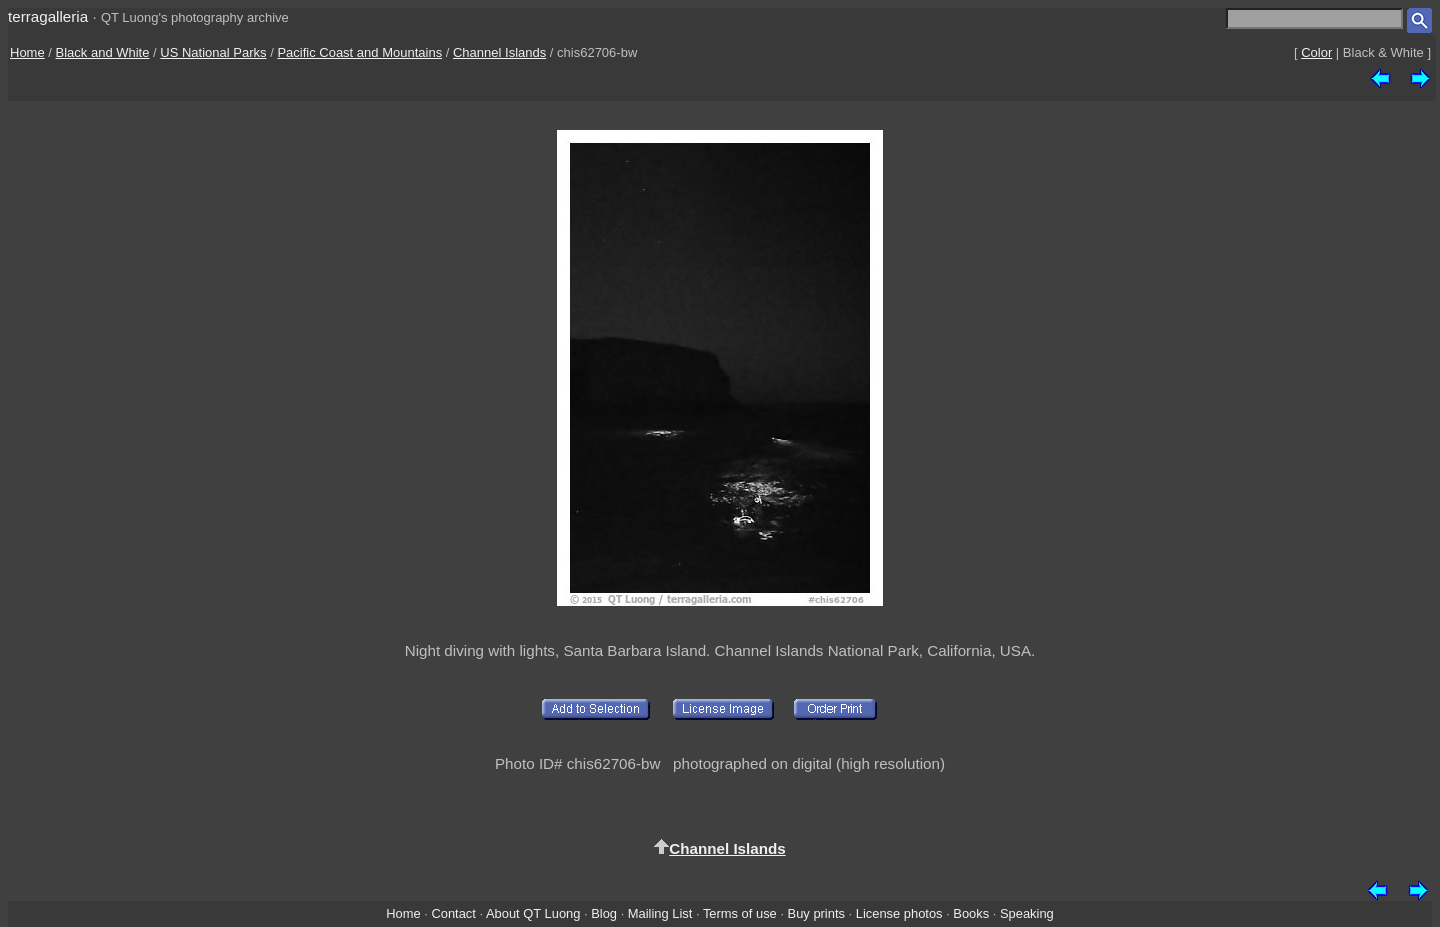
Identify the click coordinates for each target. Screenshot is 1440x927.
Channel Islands (499, 52)
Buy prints (816, 913)
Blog (604, 913)
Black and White (103, 52)
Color (1316, 52)
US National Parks (213, 52)
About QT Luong (533, 913)
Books (971, 913)
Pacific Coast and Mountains (359, 52)
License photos (899, 913)
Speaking (1027, 913)
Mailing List (660, 913)
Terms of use (740, 913)
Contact (453, 913)
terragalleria (48, 16)
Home (27, 52)
